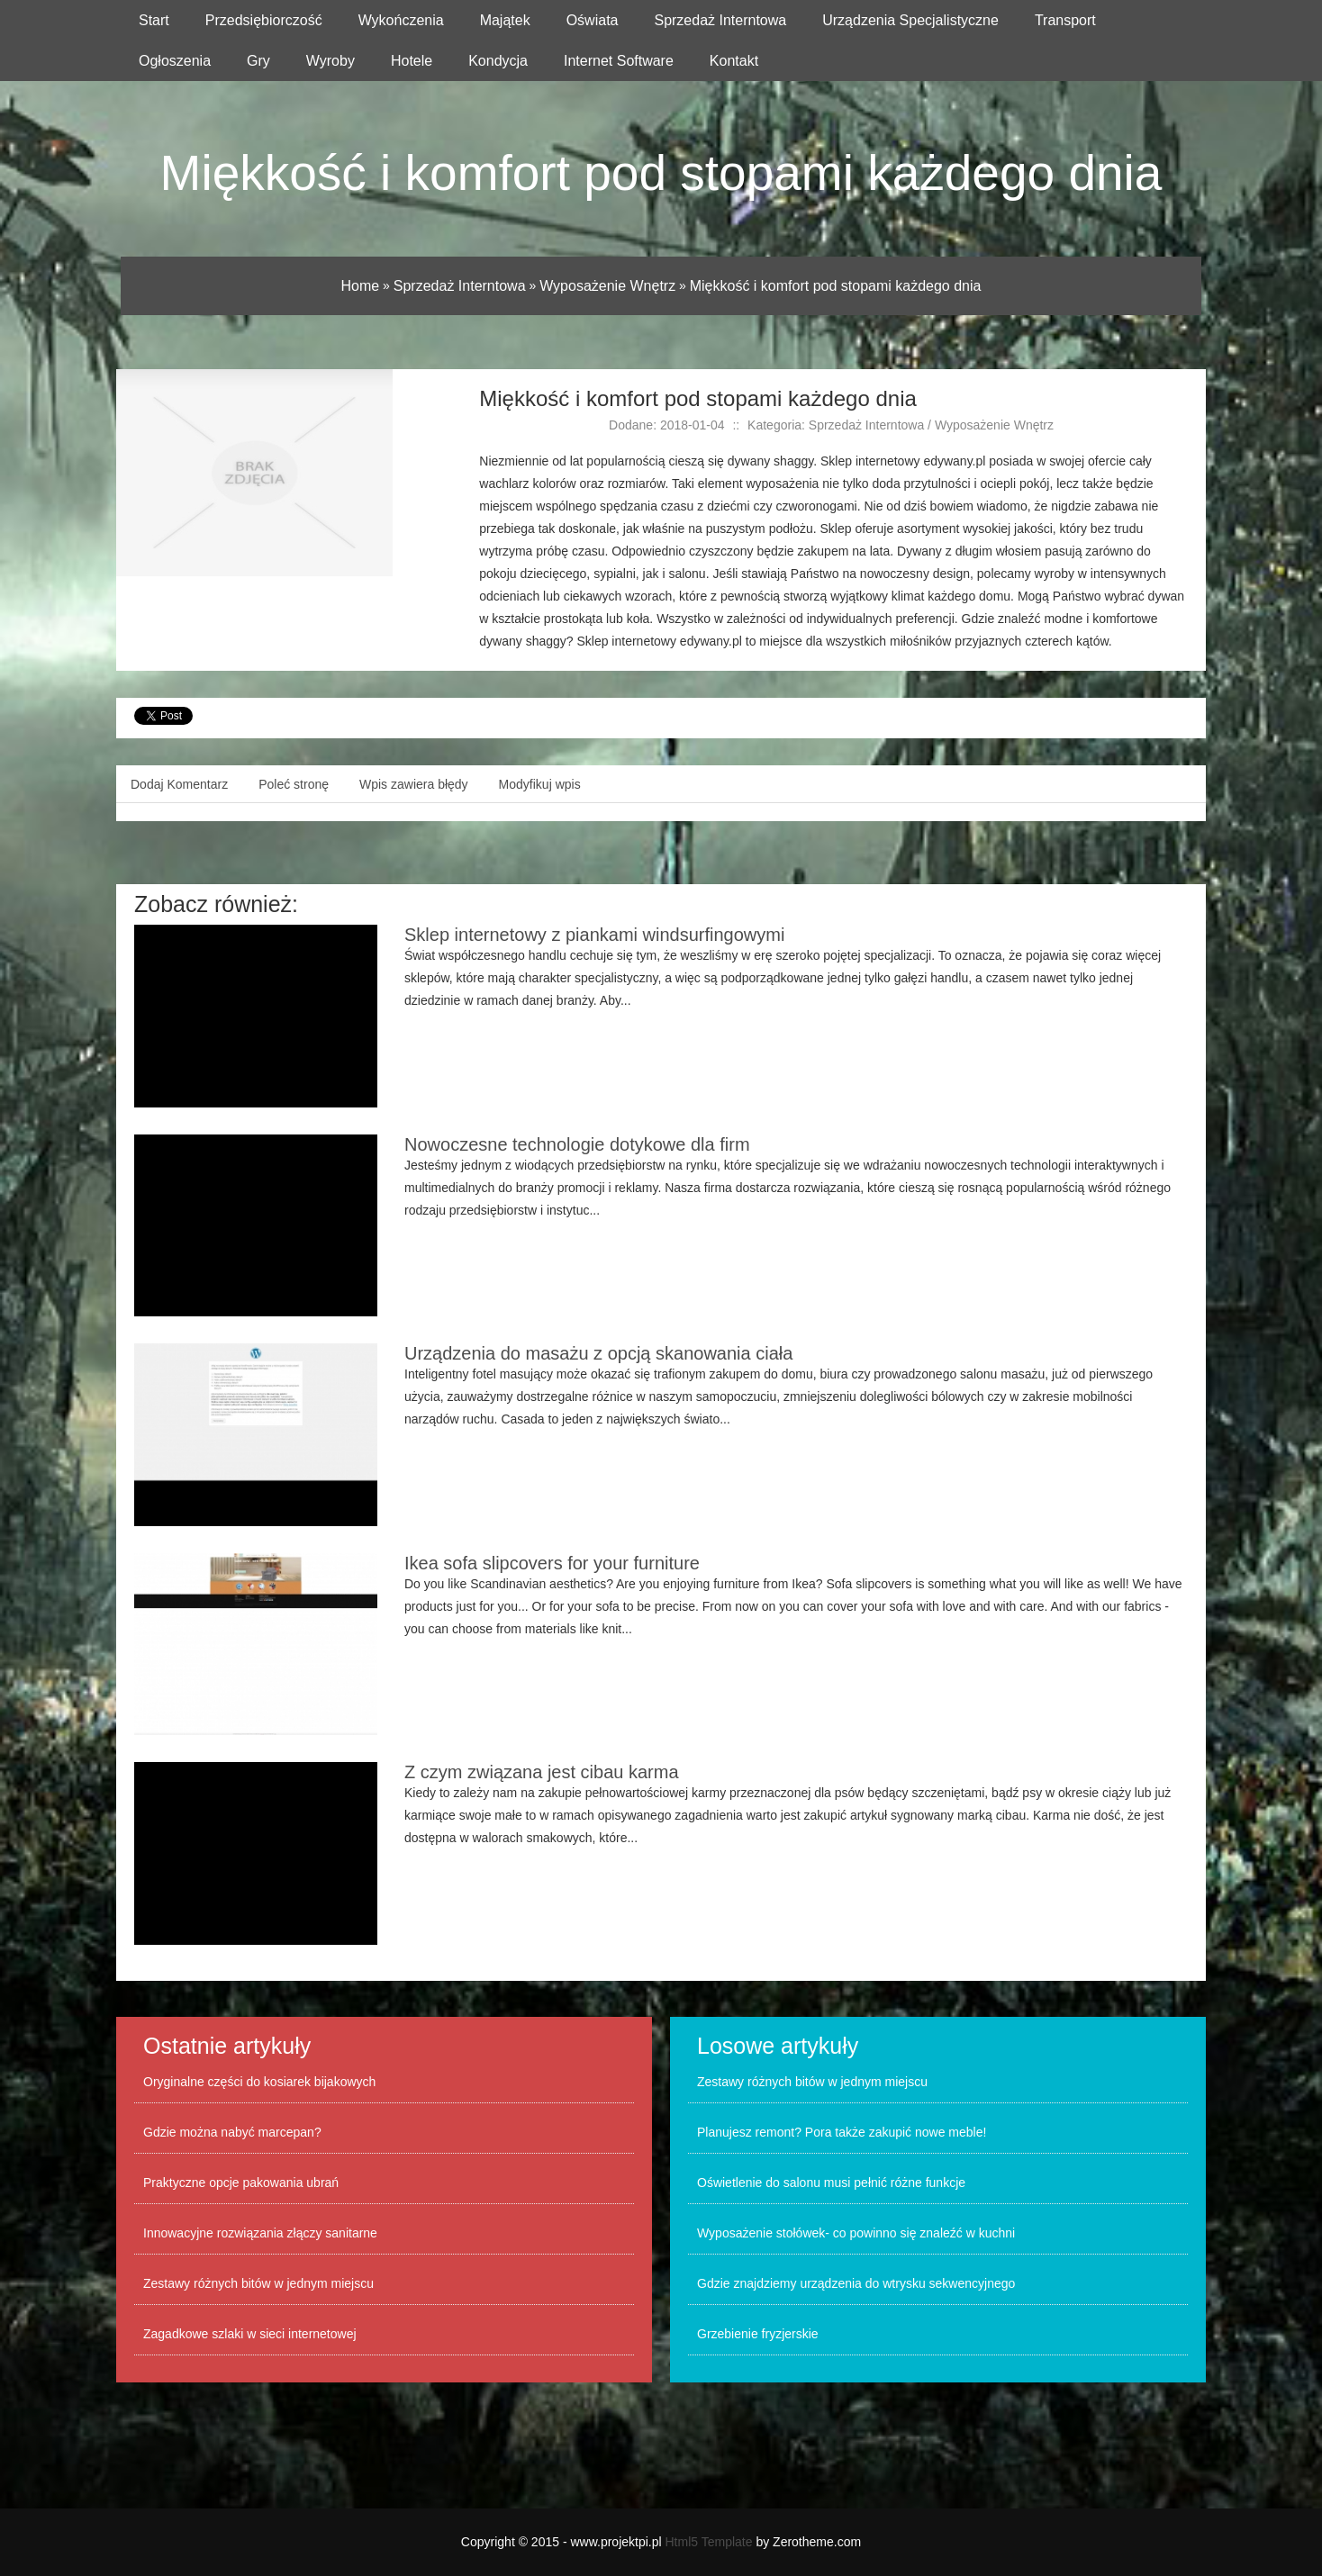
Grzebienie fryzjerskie (758, 2334)
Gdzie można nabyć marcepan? (232, 2132)
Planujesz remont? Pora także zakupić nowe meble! (841, 2132)
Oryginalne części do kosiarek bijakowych (259, 2081)
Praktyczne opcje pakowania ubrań (241, 2182)
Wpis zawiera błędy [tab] (413, 784)
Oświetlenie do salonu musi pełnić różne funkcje (831, 2182)
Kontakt (734, 60)
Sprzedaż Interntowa (460, 286)
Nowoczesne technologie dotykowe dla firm (577, 1144)
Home (360, 286)
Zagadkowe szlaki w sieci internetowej (250, 2334)
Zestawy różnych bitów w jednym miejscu (258, 2283)
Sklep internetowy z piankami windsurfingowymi (594, 935)
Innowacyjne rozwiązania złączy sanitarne (260, 2233)
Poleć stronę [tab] (293, 784)
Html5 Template (709, 2542)
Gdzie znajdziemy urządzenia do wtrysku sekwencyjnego (856, 2283)
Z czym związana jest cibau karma (541, 1772)
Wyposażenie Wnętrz (607, 286)
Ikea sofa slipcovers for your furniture (552, 1563)
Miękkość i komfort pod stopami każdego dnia (836, 286)
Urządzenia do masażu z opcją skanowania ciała (598, 1353)
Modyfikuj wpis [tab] (540, 784)
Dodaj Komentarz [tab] (179, 784)
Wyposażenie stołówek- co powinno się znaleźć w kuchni (856, 2233)
